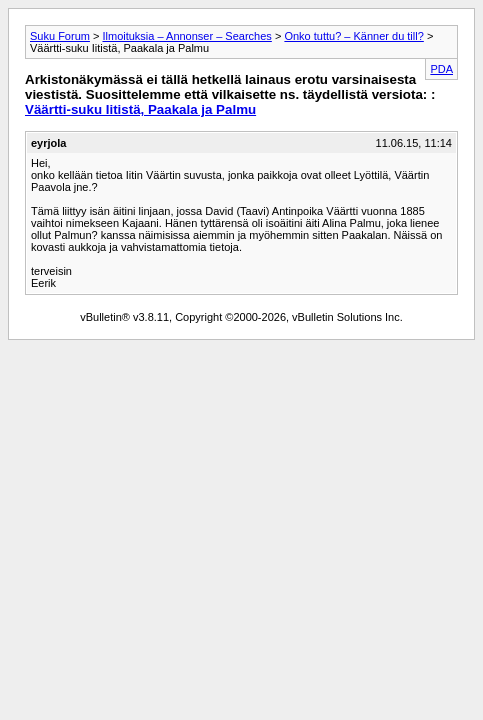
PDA (441, 69)
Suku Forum (60, 36)
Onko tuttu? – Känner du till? (353, 36)
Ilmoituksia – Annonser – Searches (186, 36)
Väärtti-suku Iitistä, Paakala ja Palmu (140, 109)
